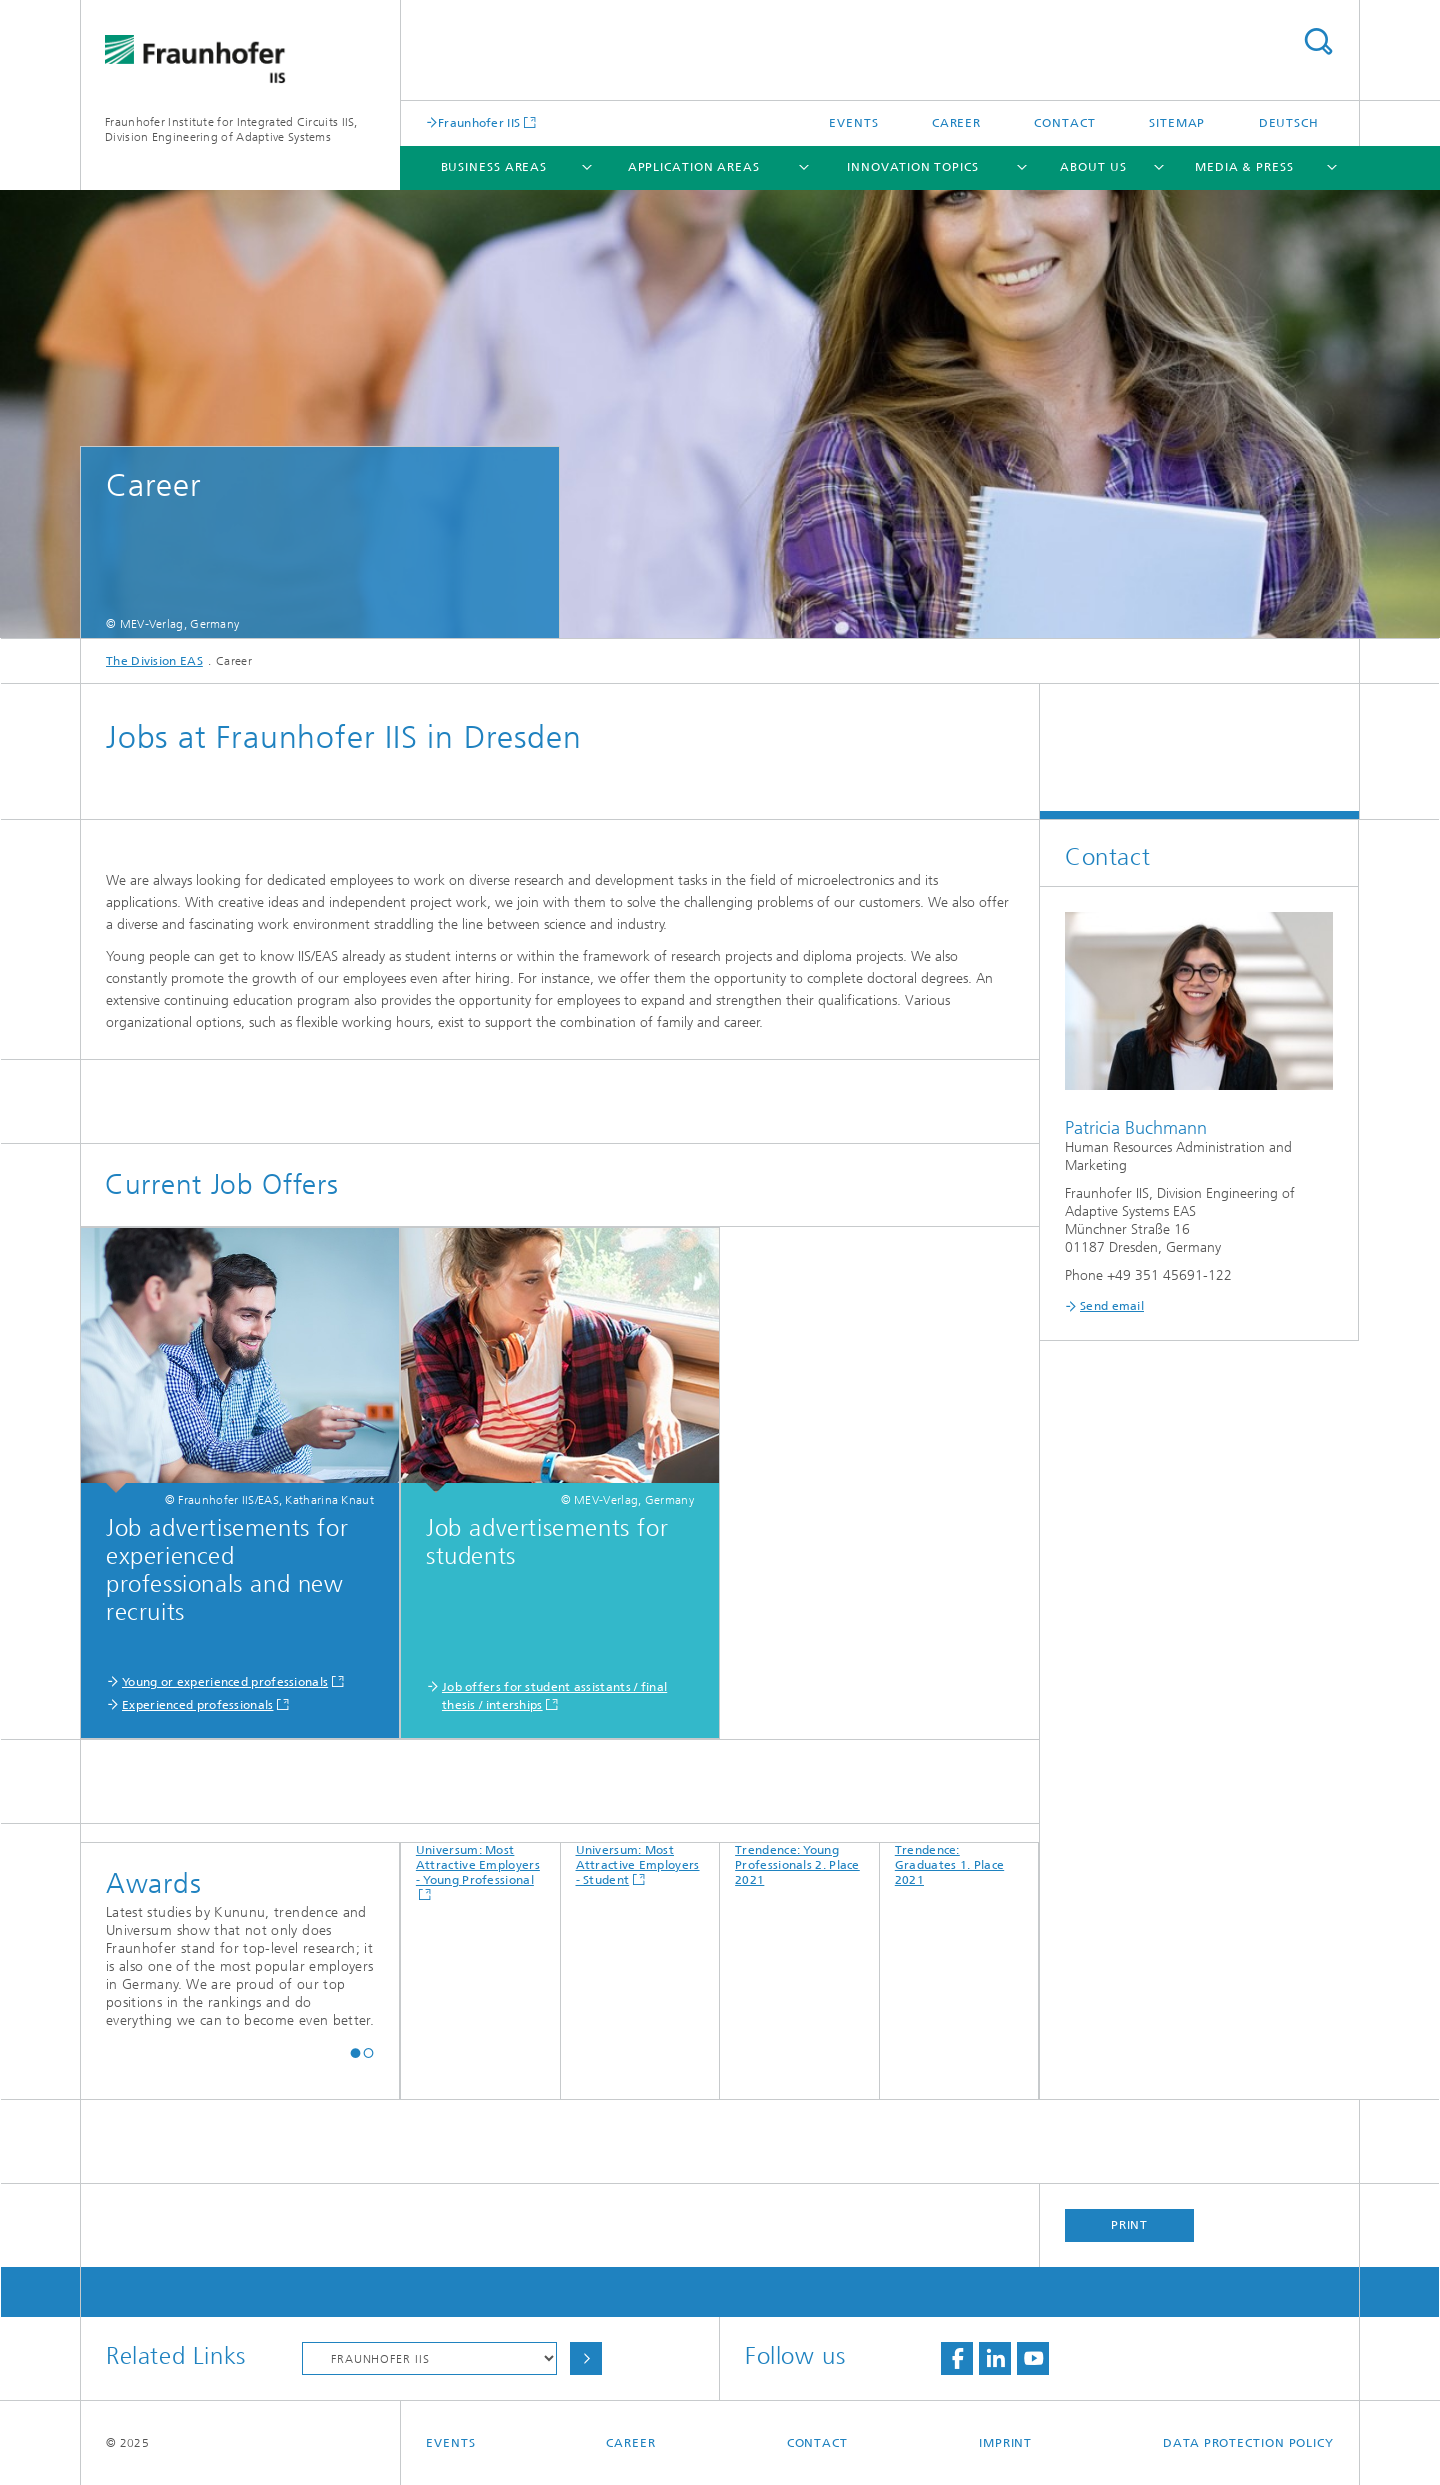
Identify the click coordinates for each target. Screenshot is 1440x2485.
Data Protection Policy (1248, 2443)
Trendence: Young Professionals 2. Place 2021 (797, 1865)
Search (1318, 41)
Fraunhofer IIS (479, 122)
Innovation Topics (912, 167)
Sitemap (1177, 123)
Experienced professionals (198, 1705)
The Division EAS (154, 661)
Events (853, 123)
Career (956, 123)
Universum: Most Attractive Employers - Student (638, 1865)
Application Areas (694, 167)
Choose (586, 2358)
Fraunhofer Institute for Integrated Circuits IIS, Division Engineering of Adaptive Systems (231, 129)
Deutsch (1289, 123)
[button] (355, 2052)
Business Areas (494, 167)
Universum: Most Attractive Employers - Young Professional (478, 1865)
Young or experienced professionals (225, 1682)
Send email (1112, 1306)
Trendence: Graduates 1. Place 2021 (949, 1865)
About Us (1093, 167)
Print (1130, 2225)
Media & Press (1244, 167)
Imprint (1005, 2443)
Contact (1064, 123)
